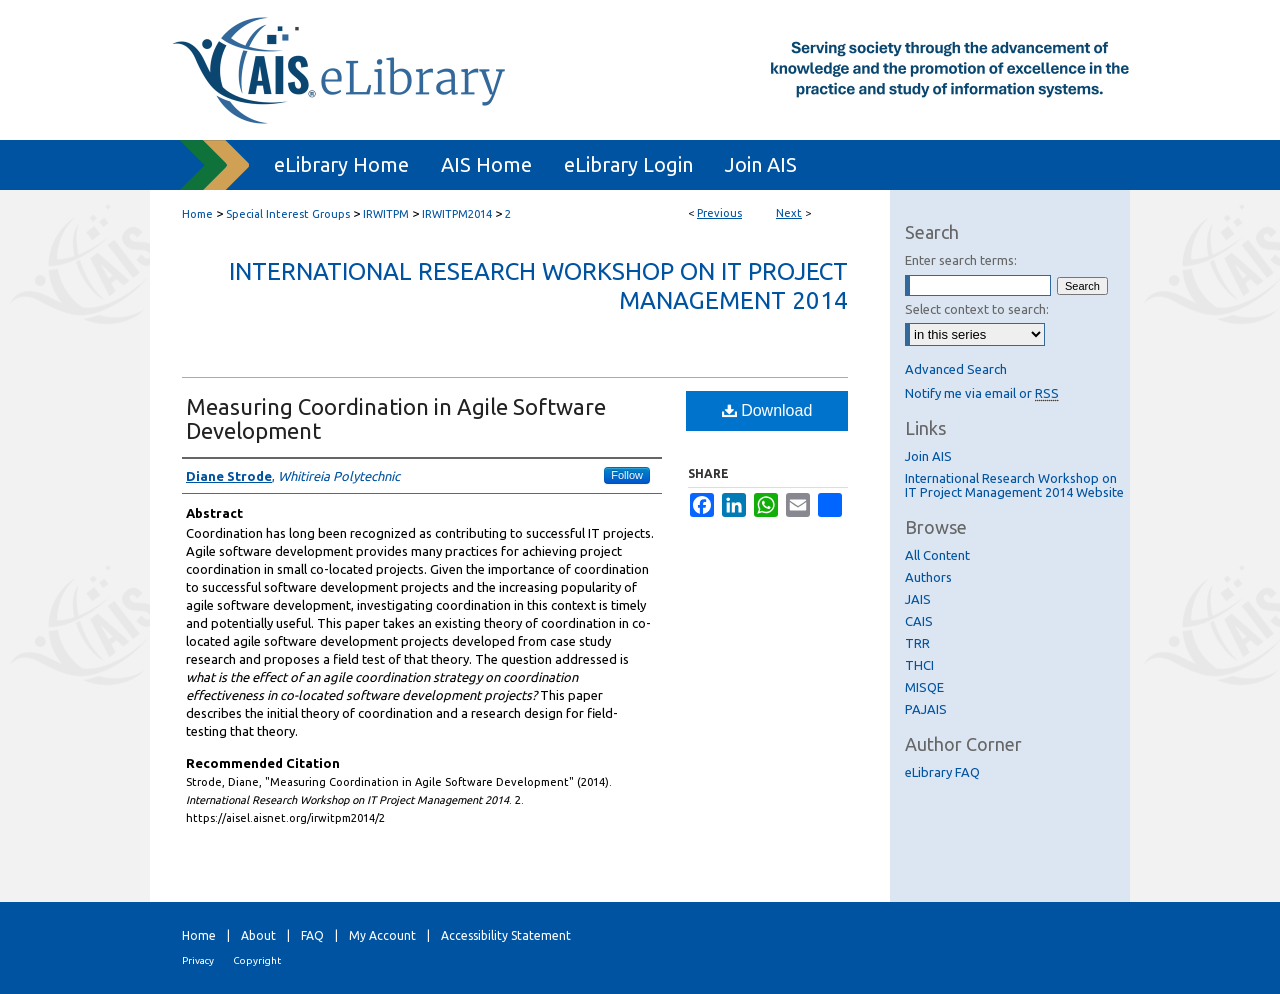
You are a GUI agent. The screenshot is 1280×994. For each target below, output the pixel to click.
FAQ (312, 935)
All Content (937, 555)
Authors (928, 577)
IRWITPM (386, 214)
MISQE (924, 687)
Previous (719, 213)
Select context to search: (977, 309)
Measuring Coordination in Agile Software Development (396, 418)
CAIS (919, 621)
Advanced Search (956, 369)
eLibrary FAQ (942, 772)
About (258, 935)
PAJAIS (926, 709)
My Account (382, 935)
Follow (627, 475)
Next (789, 213)
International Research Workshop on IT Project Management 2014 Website (1014, 485)
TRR (917, 643)
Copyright (257, 960)
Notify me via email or (982, 393)
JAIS (918, 599)
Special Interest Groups (288, 214)
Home (197, 214)
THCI (919, 665)
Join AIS (928, 456)
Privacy (198, 960)
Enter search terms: (961, 260)
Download (767, 410)
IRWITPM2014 (457, 214)
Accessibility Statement (506, 935)
